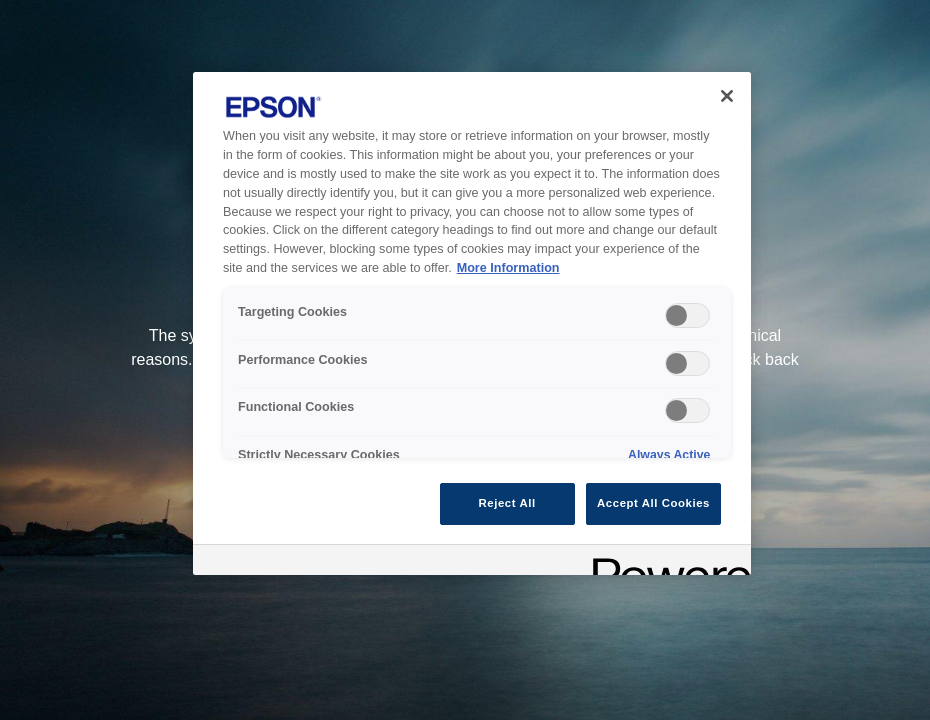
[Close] (727, 96)
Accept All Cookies (653, 503)
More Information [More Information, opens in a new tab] (508, 268)
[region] (472, 323)
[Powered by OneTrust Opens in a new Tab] (665, 562)
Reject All (507, 503)
